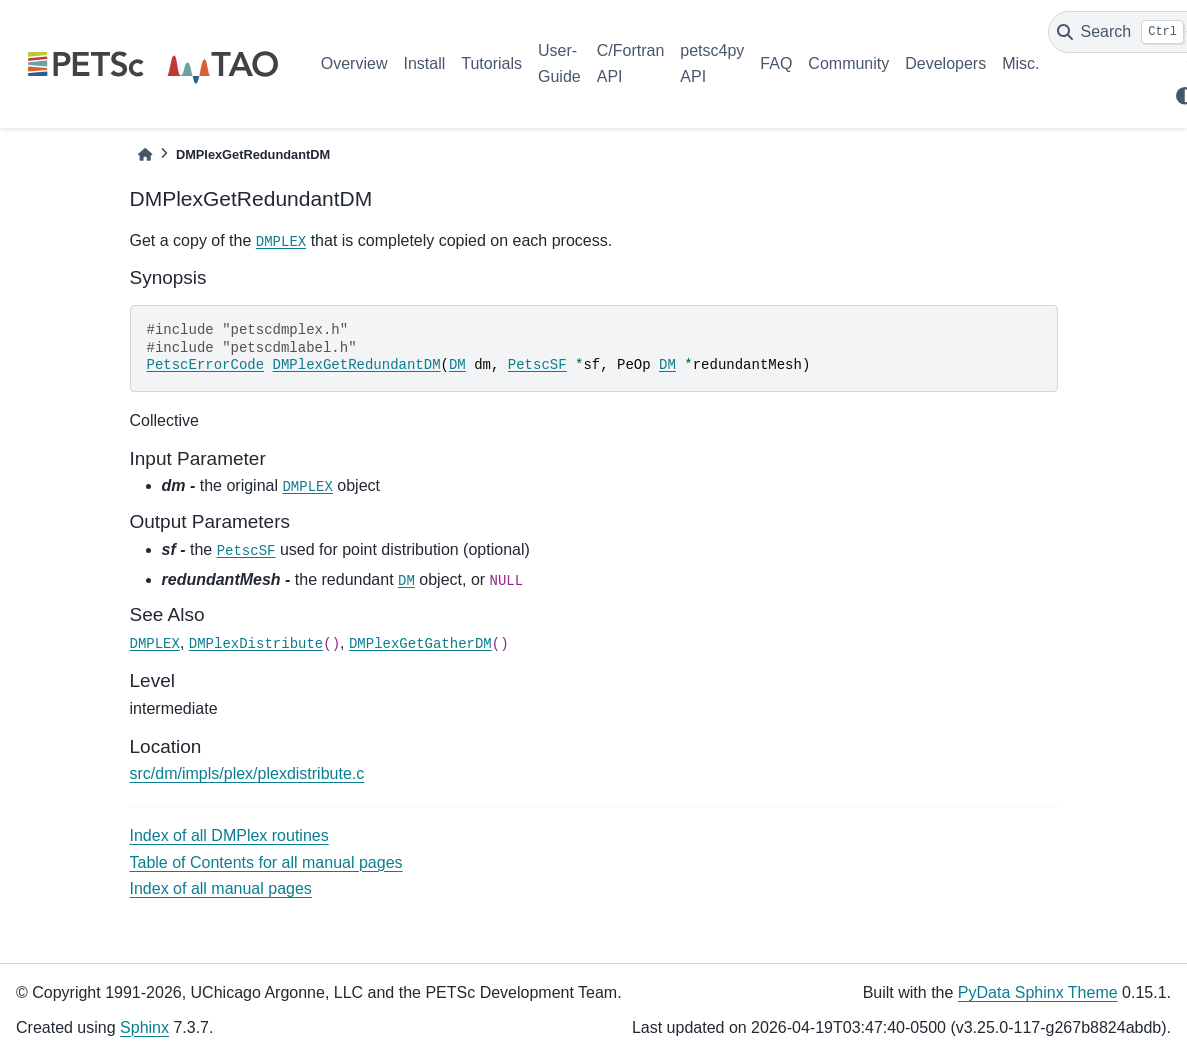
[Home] (145, 154)
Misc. (1020, 63)
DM (457, 365)
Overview (354, 63)
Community (848, 63)
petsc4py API (712, 63)
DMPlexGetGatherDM (420, 644)
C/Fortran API (631, 63)
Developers (945, 63)
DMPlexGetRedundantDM (357, 365)
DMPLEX (281, 242)
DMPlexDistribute (256, 644)
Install (424, 63)
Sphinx (144, 1027)
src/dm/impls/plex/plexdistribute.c (247, 773)
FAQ (776, 63)
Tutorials (491, 63)
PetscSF (537, 365)
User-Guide (559, 63)
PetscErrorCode (206, 365)
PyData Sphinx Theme (1038, 992)
